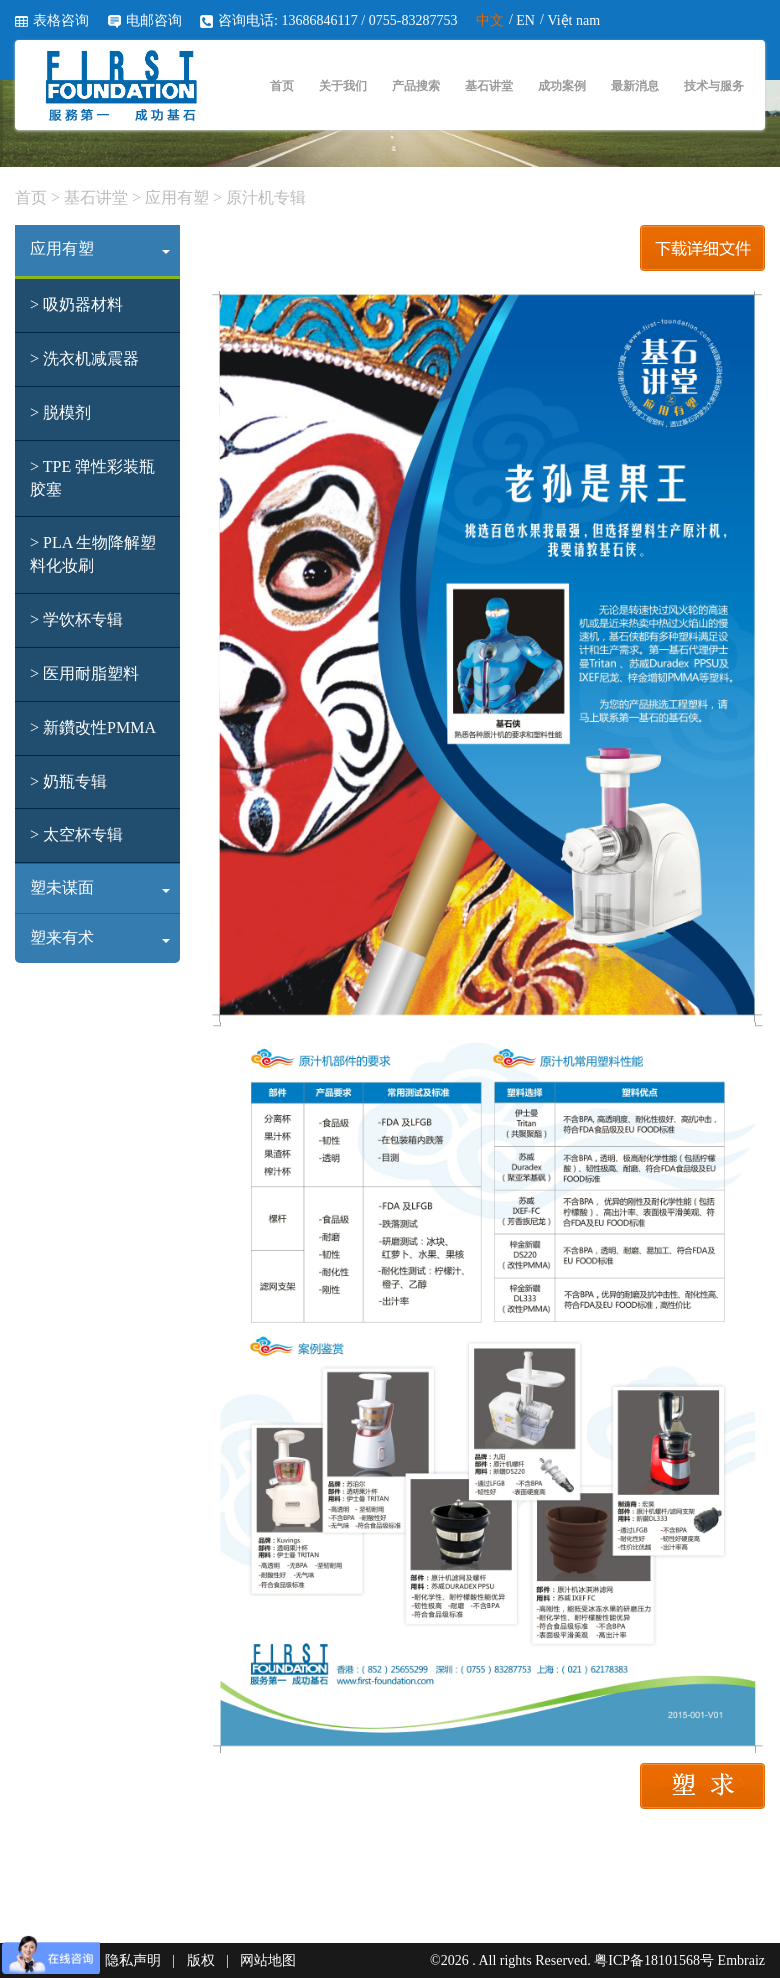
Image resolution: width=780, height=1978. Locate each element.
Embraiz (741, 1960)
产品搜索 (416, 86)
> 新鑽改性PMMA (93, 727)
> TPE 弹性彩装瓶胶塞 (92, 478)
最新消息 (635, 86)
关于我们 (343, 86)
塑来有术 (100, 937)
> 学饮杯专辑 (76, 619)
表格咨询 (61, 20)
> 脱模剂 (60, 412)
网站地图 (268, 1960)
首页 (282, 86)
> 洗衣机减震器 (84, 358)
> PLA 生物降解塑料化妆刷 (93, 554)
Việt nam (573, 20)
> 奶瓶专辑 (68, 781)
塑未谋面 (100, 887)
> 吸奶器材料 (76, 304)
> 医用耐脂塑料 (84, 673)
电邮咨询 (154, 20)
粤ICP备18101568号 (654, 1960)
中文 (490, 20)
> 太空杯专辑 (76, 834)
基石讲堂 (489, 86)
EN (525, 20)
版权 (201, 1960)
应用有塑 (177, 197)
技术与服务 (714, 86)
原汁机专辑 (264, 197)
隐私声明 (133, 1960)
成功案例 (562, 86)
